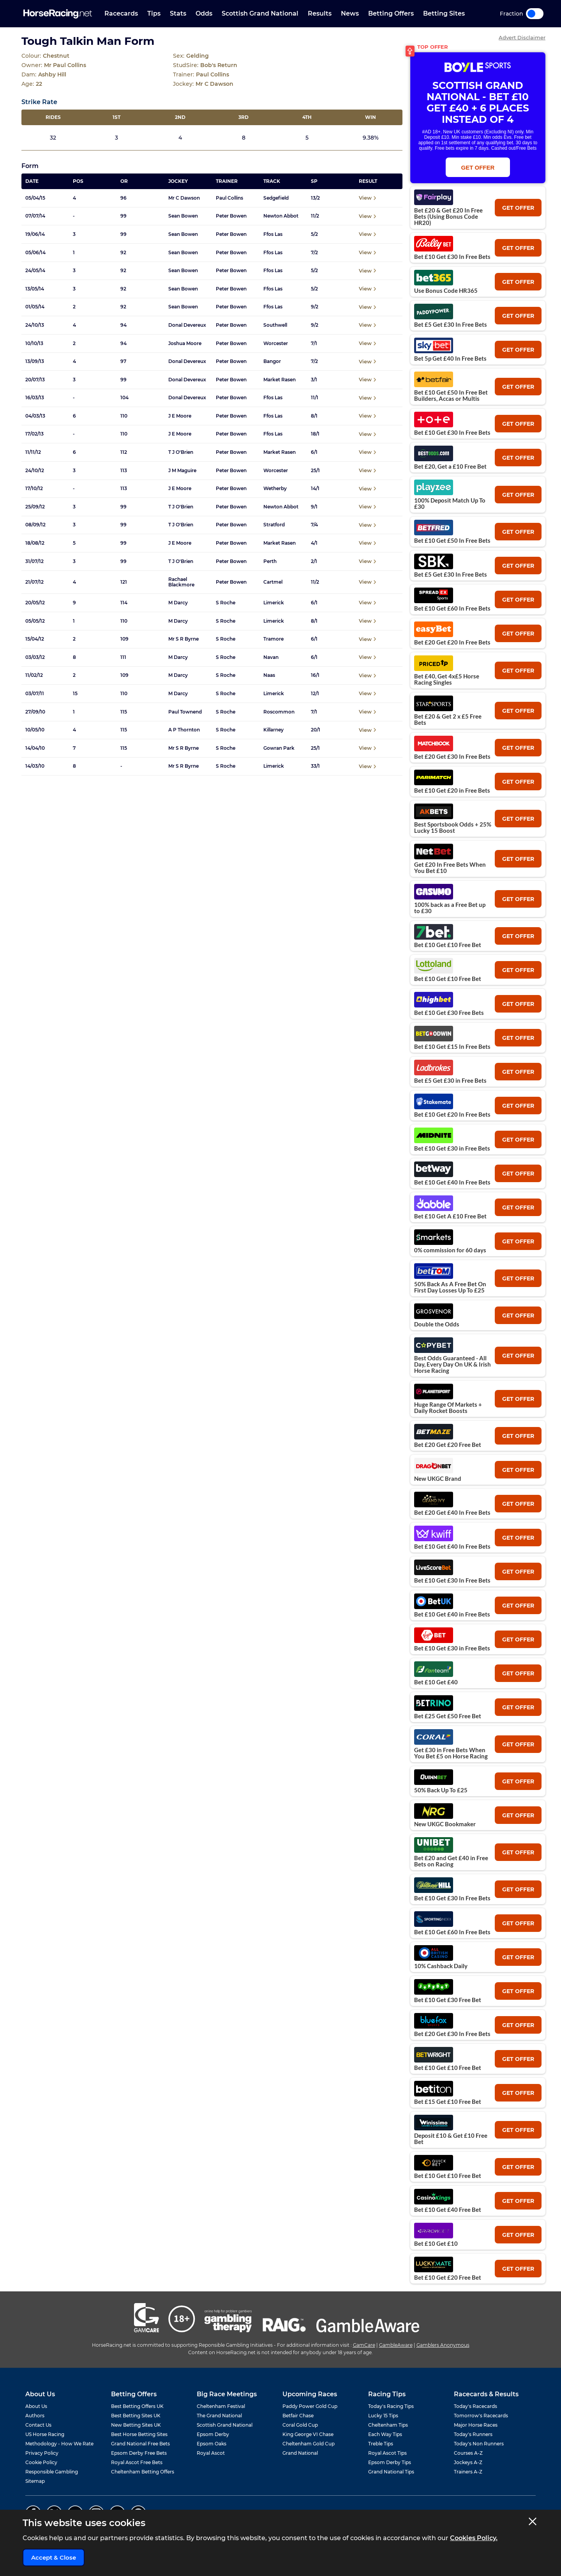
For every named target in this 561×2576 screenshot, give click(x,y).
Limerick (273, 602)
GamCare (364, 2345)
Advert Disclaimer (522, 37)
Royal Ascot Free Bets (136, 2462)
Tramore (273, 639)
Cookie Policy (41, 2462)
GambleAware (396, 2345)
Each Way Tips (385, 2434)
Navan (271, 657)
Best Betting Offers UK (137, 2406)
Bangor (272, 361)
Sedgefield (276, 198)
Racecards (121, 13)
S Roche (225, 602)
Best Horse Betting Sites (139, 2434)
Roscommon (279, 712)
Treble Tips (380, 2444)
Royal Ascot (211, 2453)
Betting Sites (444, 13)
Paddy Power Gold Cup (309, 2406)
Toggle (534, 13)
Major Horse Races (475, 2425)
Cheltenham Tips (388, 2425)
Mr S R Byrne (183, 639)
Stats (178, 13)
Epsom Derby (213, 2434)
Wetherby (275, 488)
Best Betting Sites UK (136, 2415)
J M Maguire (182, 470)
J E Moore (179, 416)
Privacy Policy (41, 2453)
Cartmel (272, 582)
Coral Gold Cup (300, 2425)
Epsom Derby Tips (389, 2462)
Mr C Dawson (184, 198)
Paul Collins (229, 198)
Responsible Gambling (51, 2472)
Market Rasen (279, 379)
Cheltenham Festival (221, 2406)
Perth (270, 561)
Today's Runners (473, 2434)
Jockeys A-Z (468, 2462)
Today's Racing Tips (391, 2406)
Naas (269, 675)
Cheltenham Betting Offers (142, 2472)
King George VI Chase (307, 2434)
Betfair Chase (298, 2415)
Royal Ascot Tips (387, 2453)
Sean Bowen (183, 216)
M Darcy (178, 602)
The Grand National (219, 2415)
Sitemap (35, 2481)
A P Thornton (184, 730)
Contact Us (38, 2425)
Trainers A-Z (468, 2472)
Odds (204, 13)
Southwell (275, 325)
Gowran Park (279, 748)
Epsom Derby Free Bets (139, 2453)
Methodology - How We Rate (59, 2444)
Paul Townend (185, 712)
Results (320, 13)
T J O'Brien (180, 452)
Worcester (275, 343)
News (350, 13)
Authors (34, 2415)
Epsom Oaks (211, 2444)
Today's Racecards (475, 2406)
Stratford (274, 525)
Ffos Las (272, 234)
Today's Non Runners (479, 2444)
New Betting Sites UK (136, 2425)
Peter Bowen (231, 216)
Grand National (300, 2453)
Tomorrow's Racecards (481, 2415)
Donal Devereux (187, 325)
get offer (518, 207)
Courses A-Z (468, 2453)
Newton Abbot (280, 216)
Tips (154, 13)
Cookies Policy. (473, 2538)
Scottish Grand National (260, 13)
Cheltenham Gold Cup (308, 2444)
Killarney (273, 730)
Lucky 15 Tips (383, 2415)
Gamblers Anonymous (442, 2345)
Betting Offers (391, 13)
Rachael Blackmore (181, 582)
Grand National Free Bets (140, 2444)
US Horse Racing (44, 2434)
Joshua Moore (184, 343)
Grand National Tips (391, 2472)
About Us (36, 2406)
